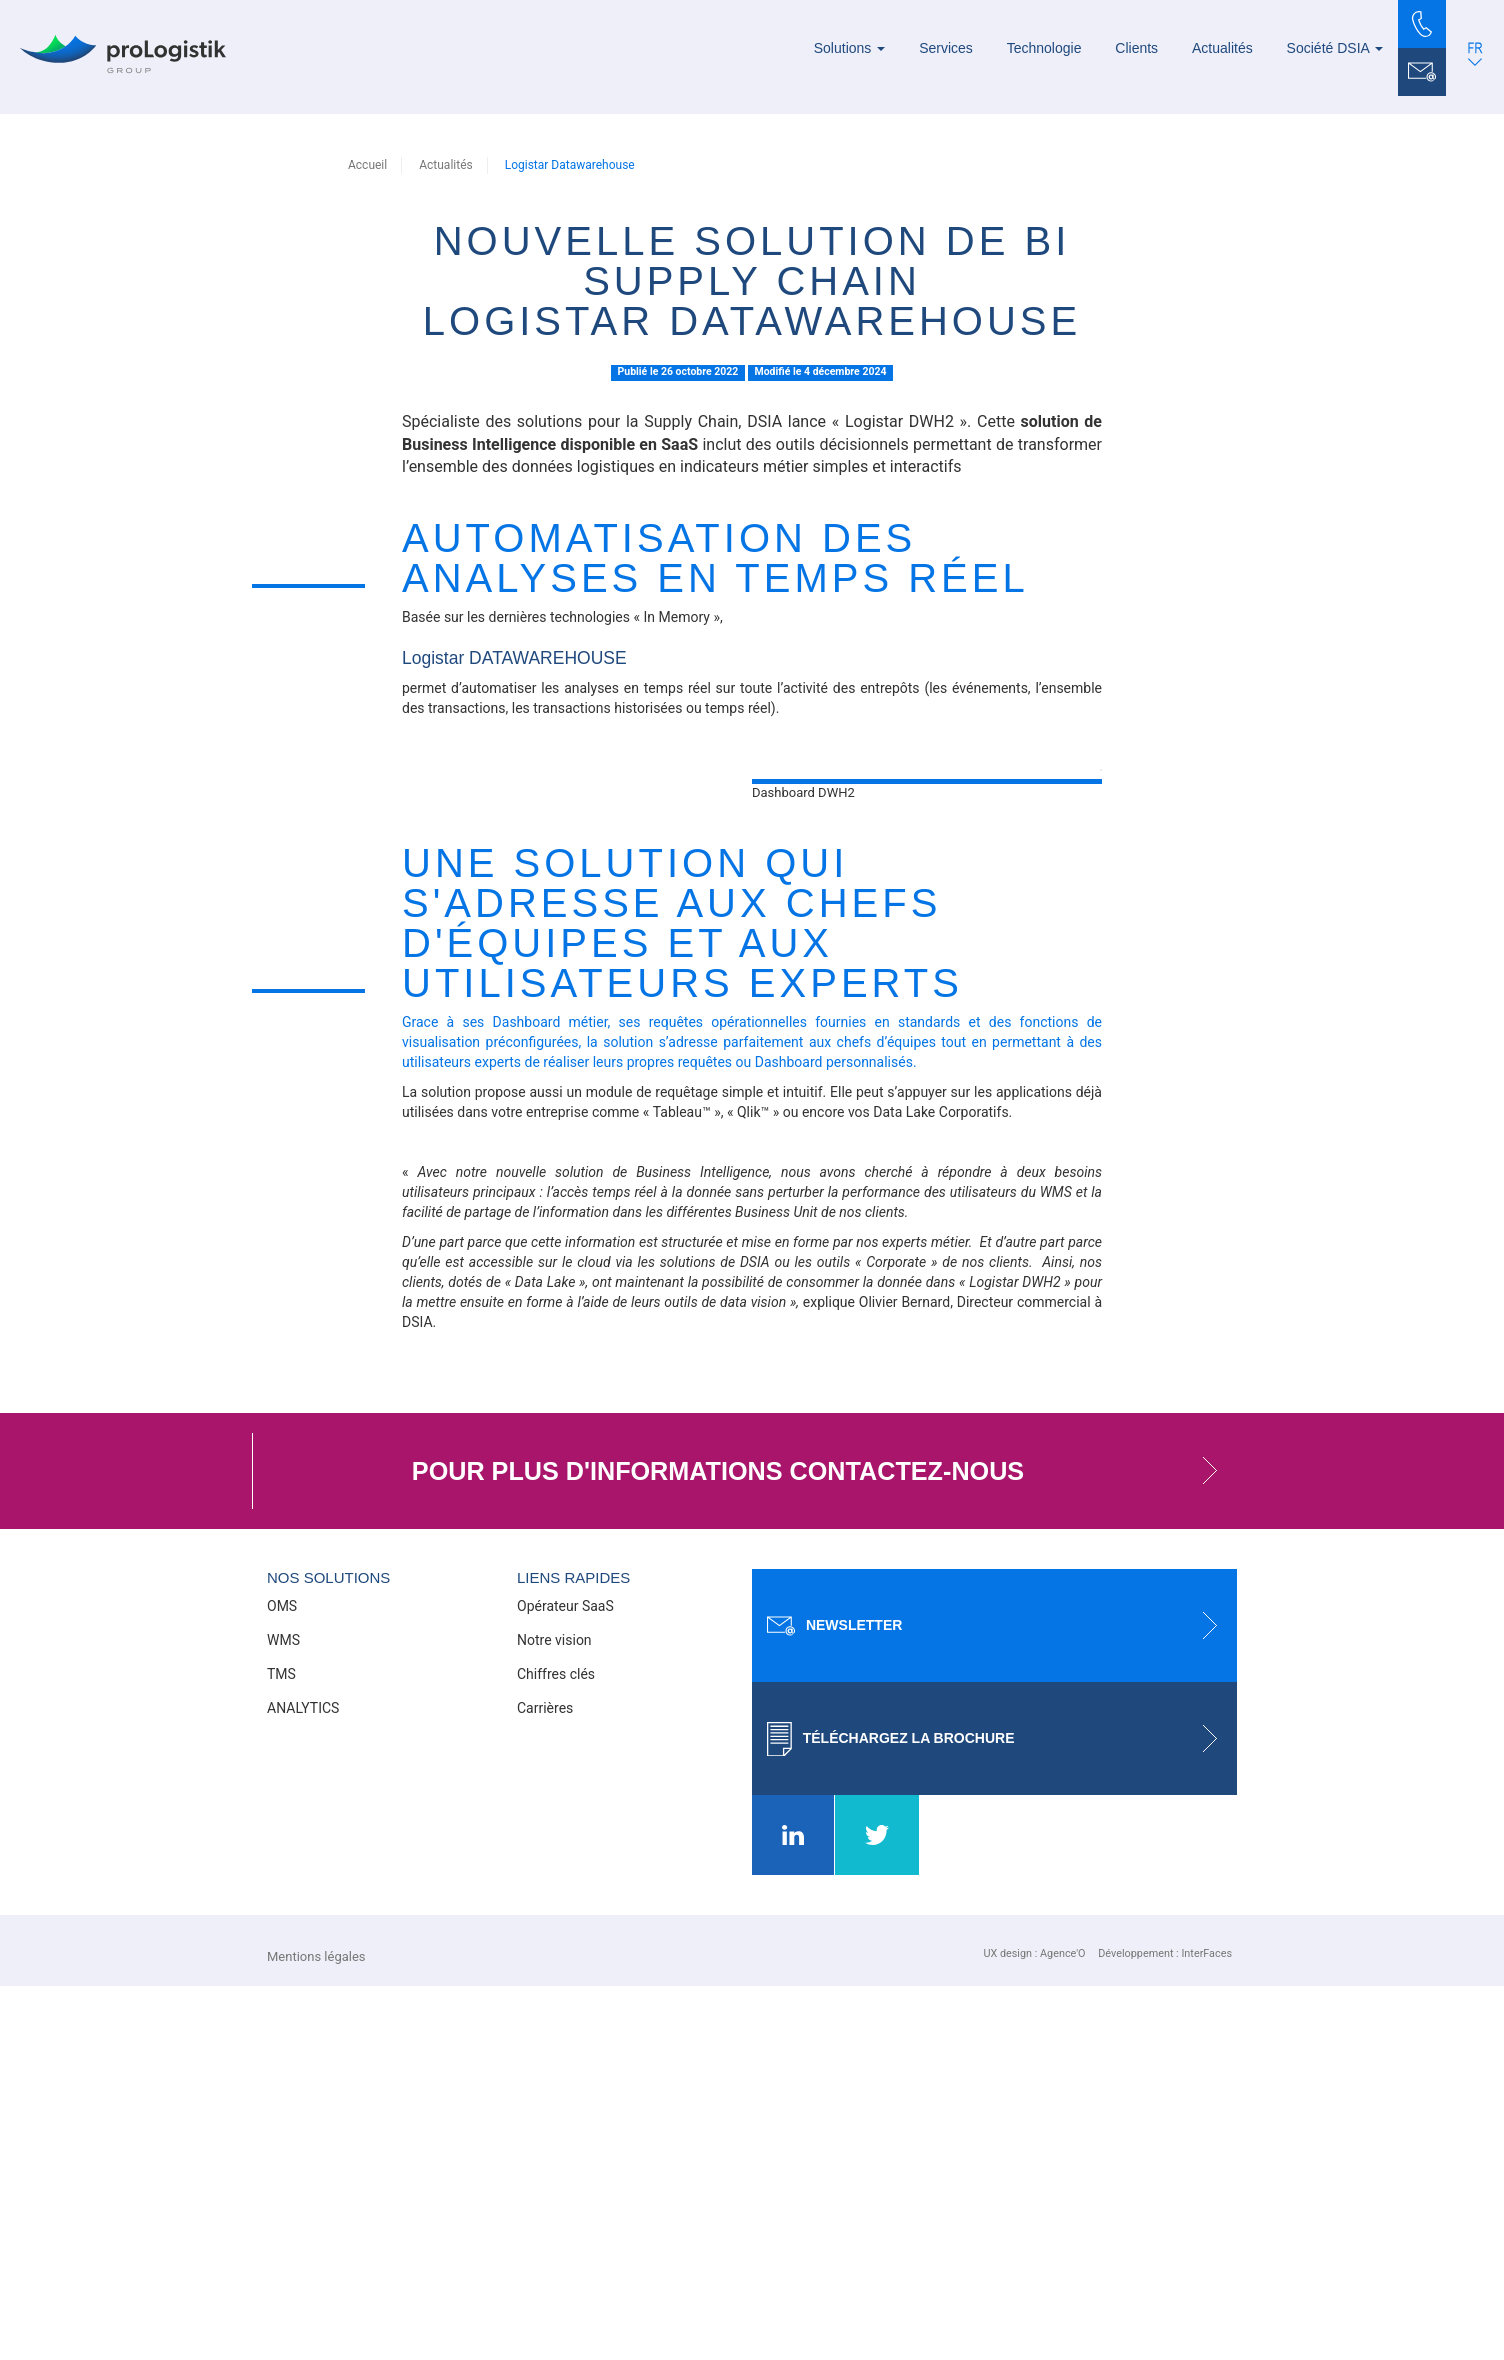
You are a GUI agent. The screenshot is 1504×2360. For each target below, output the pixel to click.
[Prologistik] (123, 54)
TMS (281, 2048)
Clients (1136, 48)
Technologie (1044, 48)
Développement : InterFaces (1165, 2327)
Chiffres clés (556, 2048)
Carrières (545, 2082)
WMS (283, 2014)
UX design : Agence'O (1034, 2327)
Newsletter (1002, 1999)
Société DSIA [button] (1335, 48)
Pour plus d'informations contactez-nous (824, 1845)
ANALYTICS (303, 2082)
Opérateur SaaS (565, 1980)
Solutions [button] (849, 48)
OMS (282, 1980)
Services (946, 48)
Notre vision (554, 2014)
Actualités (1222, 48)
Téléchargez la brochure (1002, 2112)
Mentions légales (316, 2330)
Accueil (367, 165)
